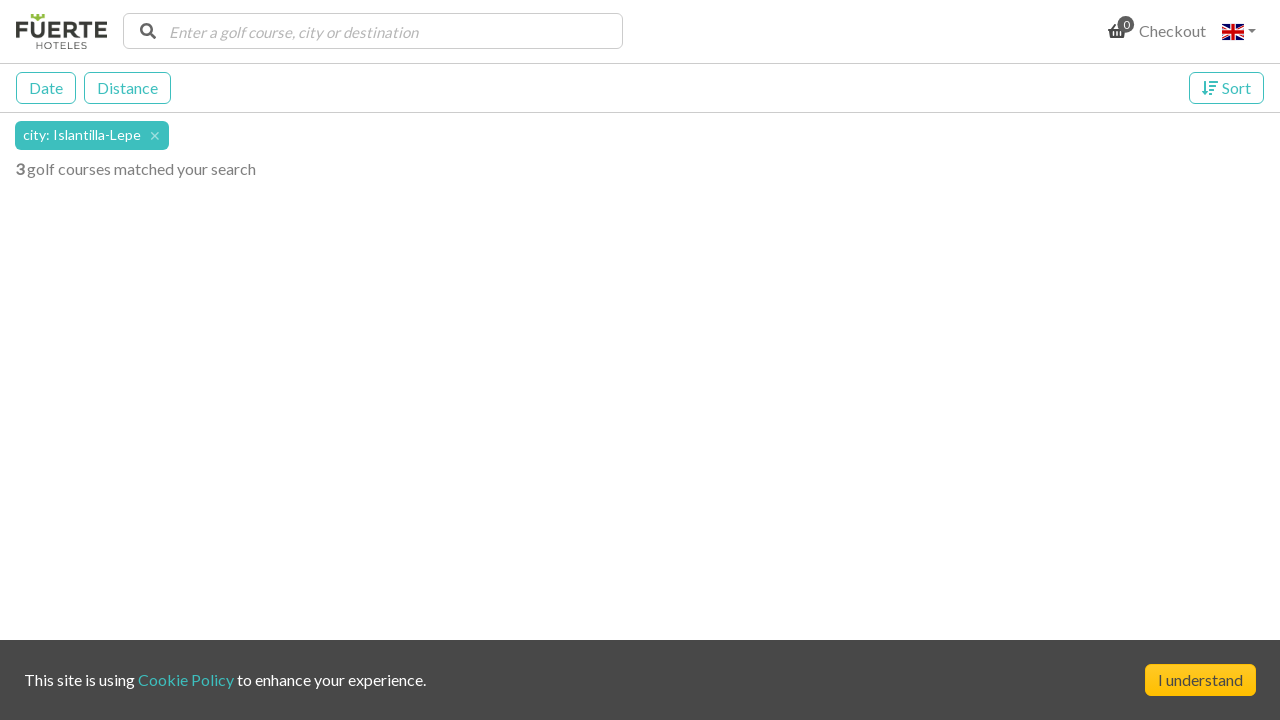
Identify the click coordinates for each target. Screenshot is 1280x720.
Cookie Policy (186, 679)
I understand (1200, 679)
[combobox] (373, 31)
